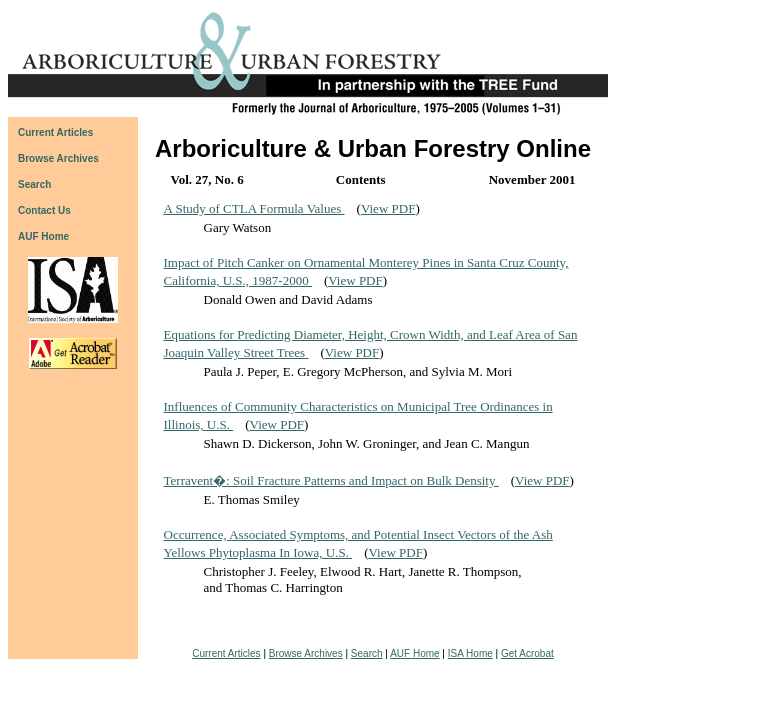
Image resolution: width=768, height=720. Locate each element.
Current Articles (226, 653)
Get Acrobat (527, 653)
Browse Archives (306, 653)
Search (367, 653)
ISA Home (470, 653)
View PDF (388, 208)
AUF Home (43, 236)
